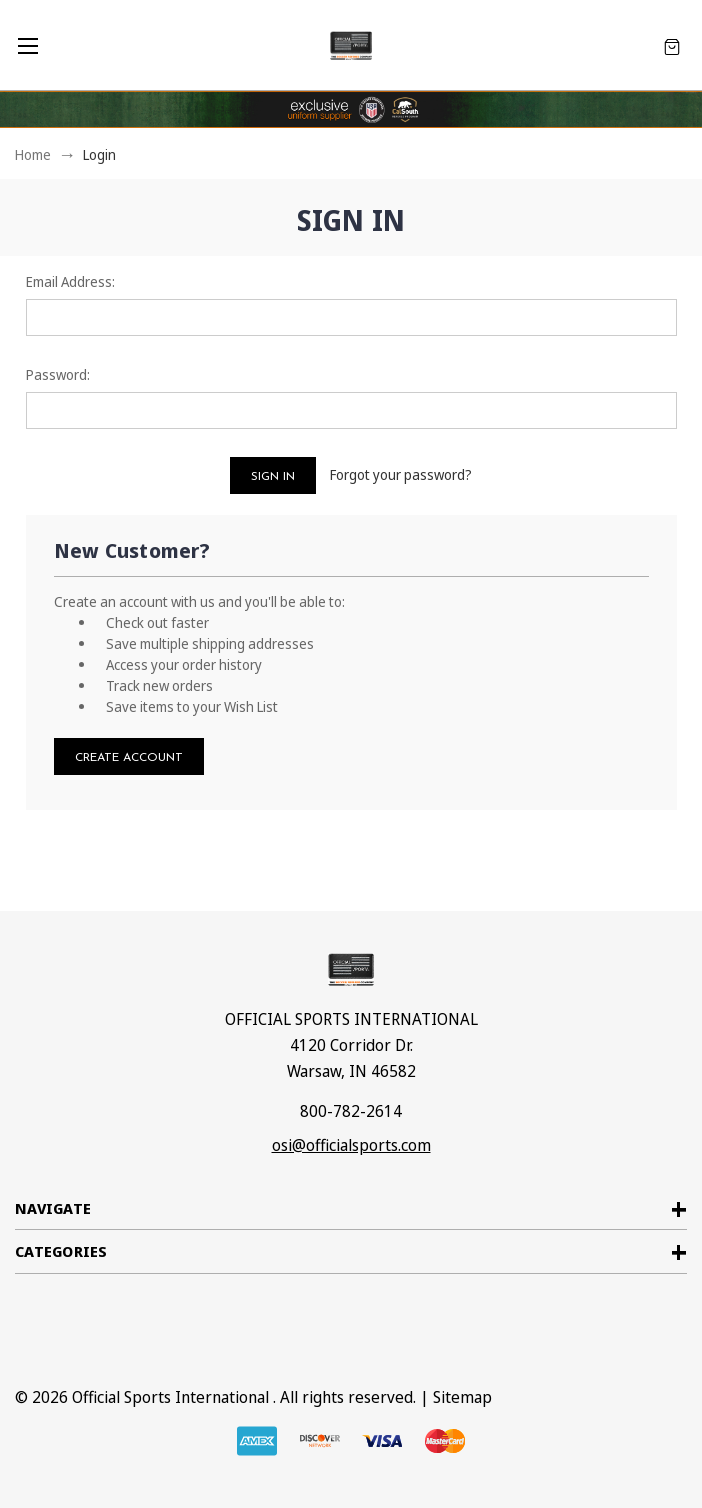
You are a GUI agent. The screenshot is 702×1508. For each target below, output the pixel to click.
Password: (58, 374)
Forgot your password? (401, 474)
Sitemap (462, 1397)
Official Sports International (170, 1397)
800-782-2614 (351, 1111)
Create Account (129, 758)
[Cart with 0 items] (672, 45)
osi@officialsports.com (351, 1145)
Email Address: (70, 281)
